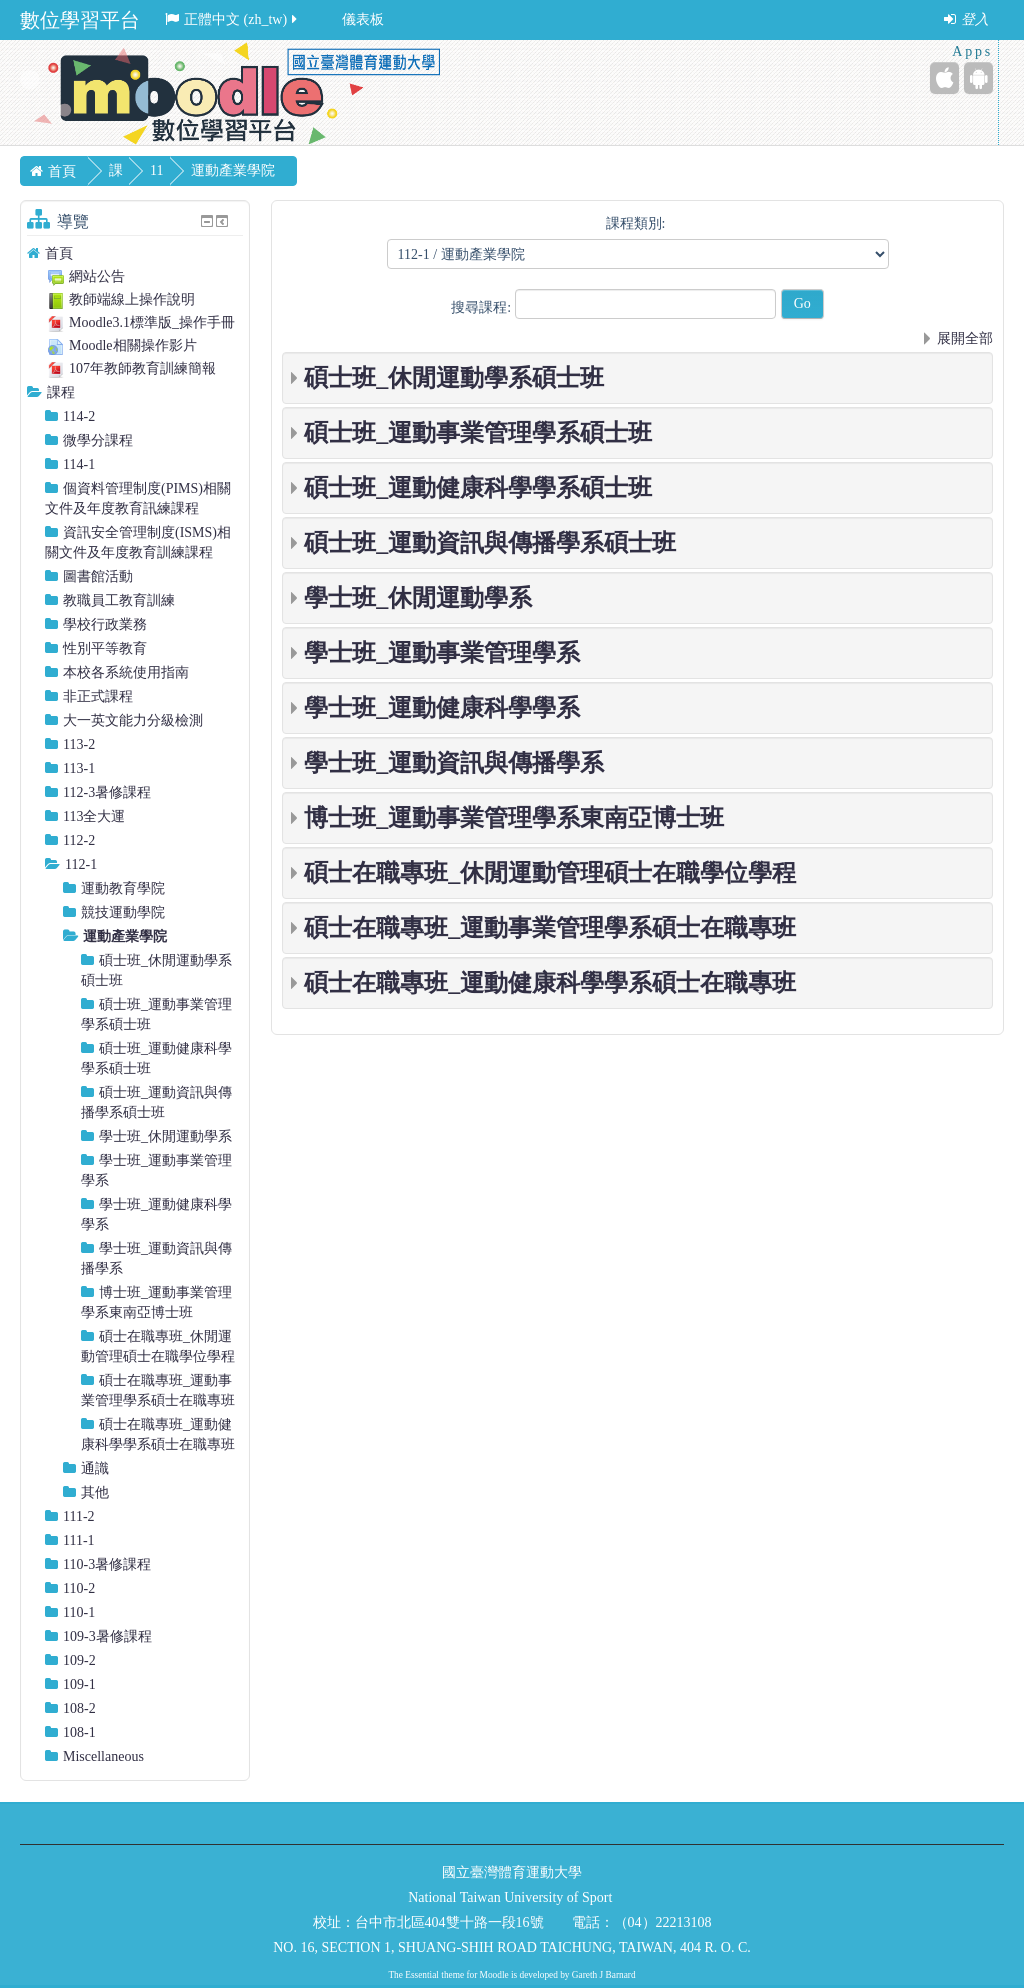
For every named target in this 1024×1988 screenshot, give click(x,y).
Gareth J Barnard (604, 1975)
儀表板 (363, 19)
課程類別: (636, 223)
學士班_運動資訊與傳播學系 (454, 763)
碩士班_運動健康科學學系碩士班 (478, 488)
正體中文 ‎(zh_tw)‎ (232, 19)
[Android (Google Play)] (978, 78)
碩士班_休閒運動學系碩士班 (454, 378)
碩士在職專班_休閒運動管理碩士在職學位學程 (550, 873)
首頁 (59, 253)
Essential (422, 1975)
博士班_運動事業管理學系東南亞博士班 (514, 818)
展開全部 (965, 338)
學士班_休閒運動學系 (418, 598)
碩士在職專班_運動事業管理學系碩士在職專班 (550, 928)
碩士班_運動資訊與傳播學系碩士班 (490, 543)
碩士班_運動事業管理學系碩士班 (478, 433)
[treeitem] (135, 253)
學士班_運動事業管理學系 (442, 653)
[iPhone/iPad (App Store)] (944, 78)
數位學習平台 (80, 20)
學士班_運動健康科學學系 (442, 708)
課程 (61, 392)
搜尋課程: (482, 307)
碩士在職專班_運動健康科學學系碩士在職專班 (550, 983)
